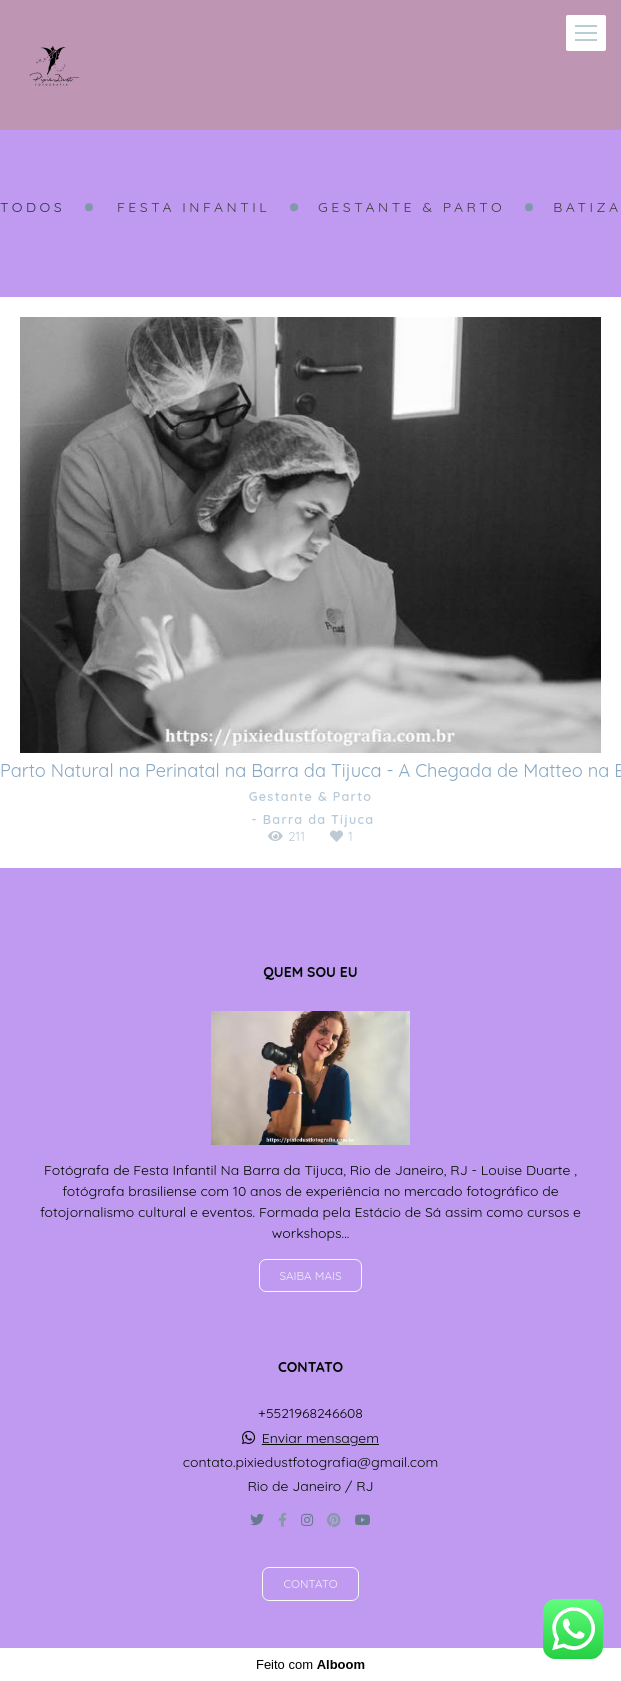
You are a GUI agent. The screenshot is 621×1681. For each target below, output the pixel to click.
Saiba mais (311, 1275)
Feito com (310, 1664)
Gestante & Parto (411, 207)
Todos (32, 207)
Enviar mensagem (320, 1438)
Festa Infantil (193, 207)
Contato (310, 1583)
